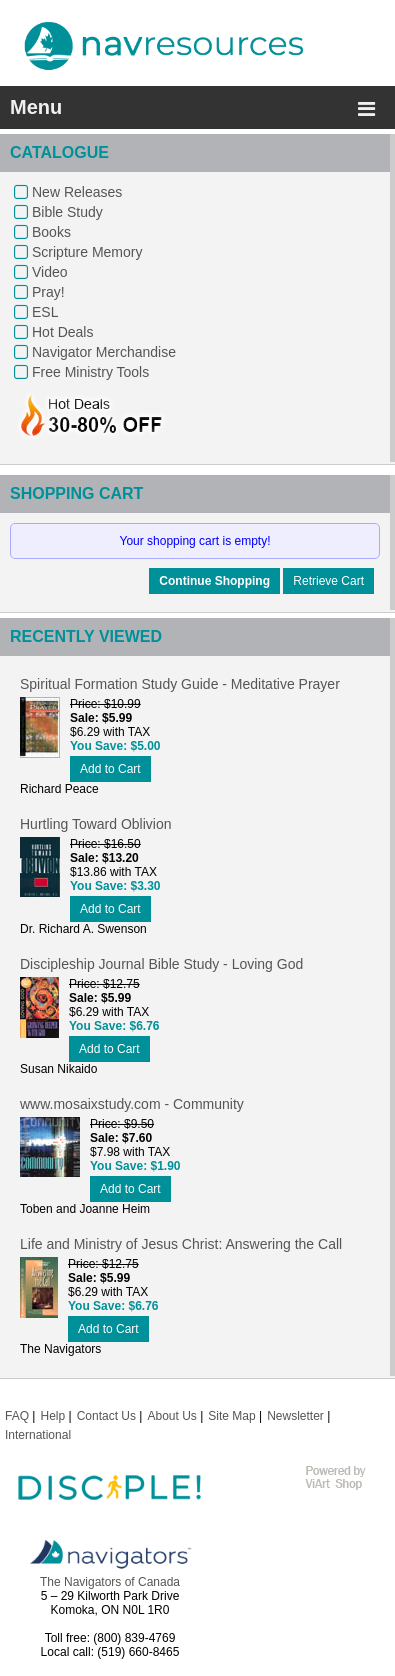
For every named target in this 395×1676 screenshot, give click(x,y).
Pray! (48, 292)
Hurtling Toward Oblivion (95, 824)
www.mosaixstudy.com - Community (132, 1104)
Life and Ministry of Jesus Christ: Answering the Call (181, 1244)
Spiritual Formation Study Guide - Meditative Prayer (180, 684)
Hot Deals (62, 332)
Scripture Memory (87, 252)
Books (51, 232)
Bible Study (67, 212)
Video (50, 272)
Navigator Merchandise (104, 352)
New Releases (77, 192)
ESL (45, 312)
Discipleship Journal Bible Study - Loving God (161, 964)
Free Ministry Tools (90, 372)
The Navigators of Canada (110, 1582)
